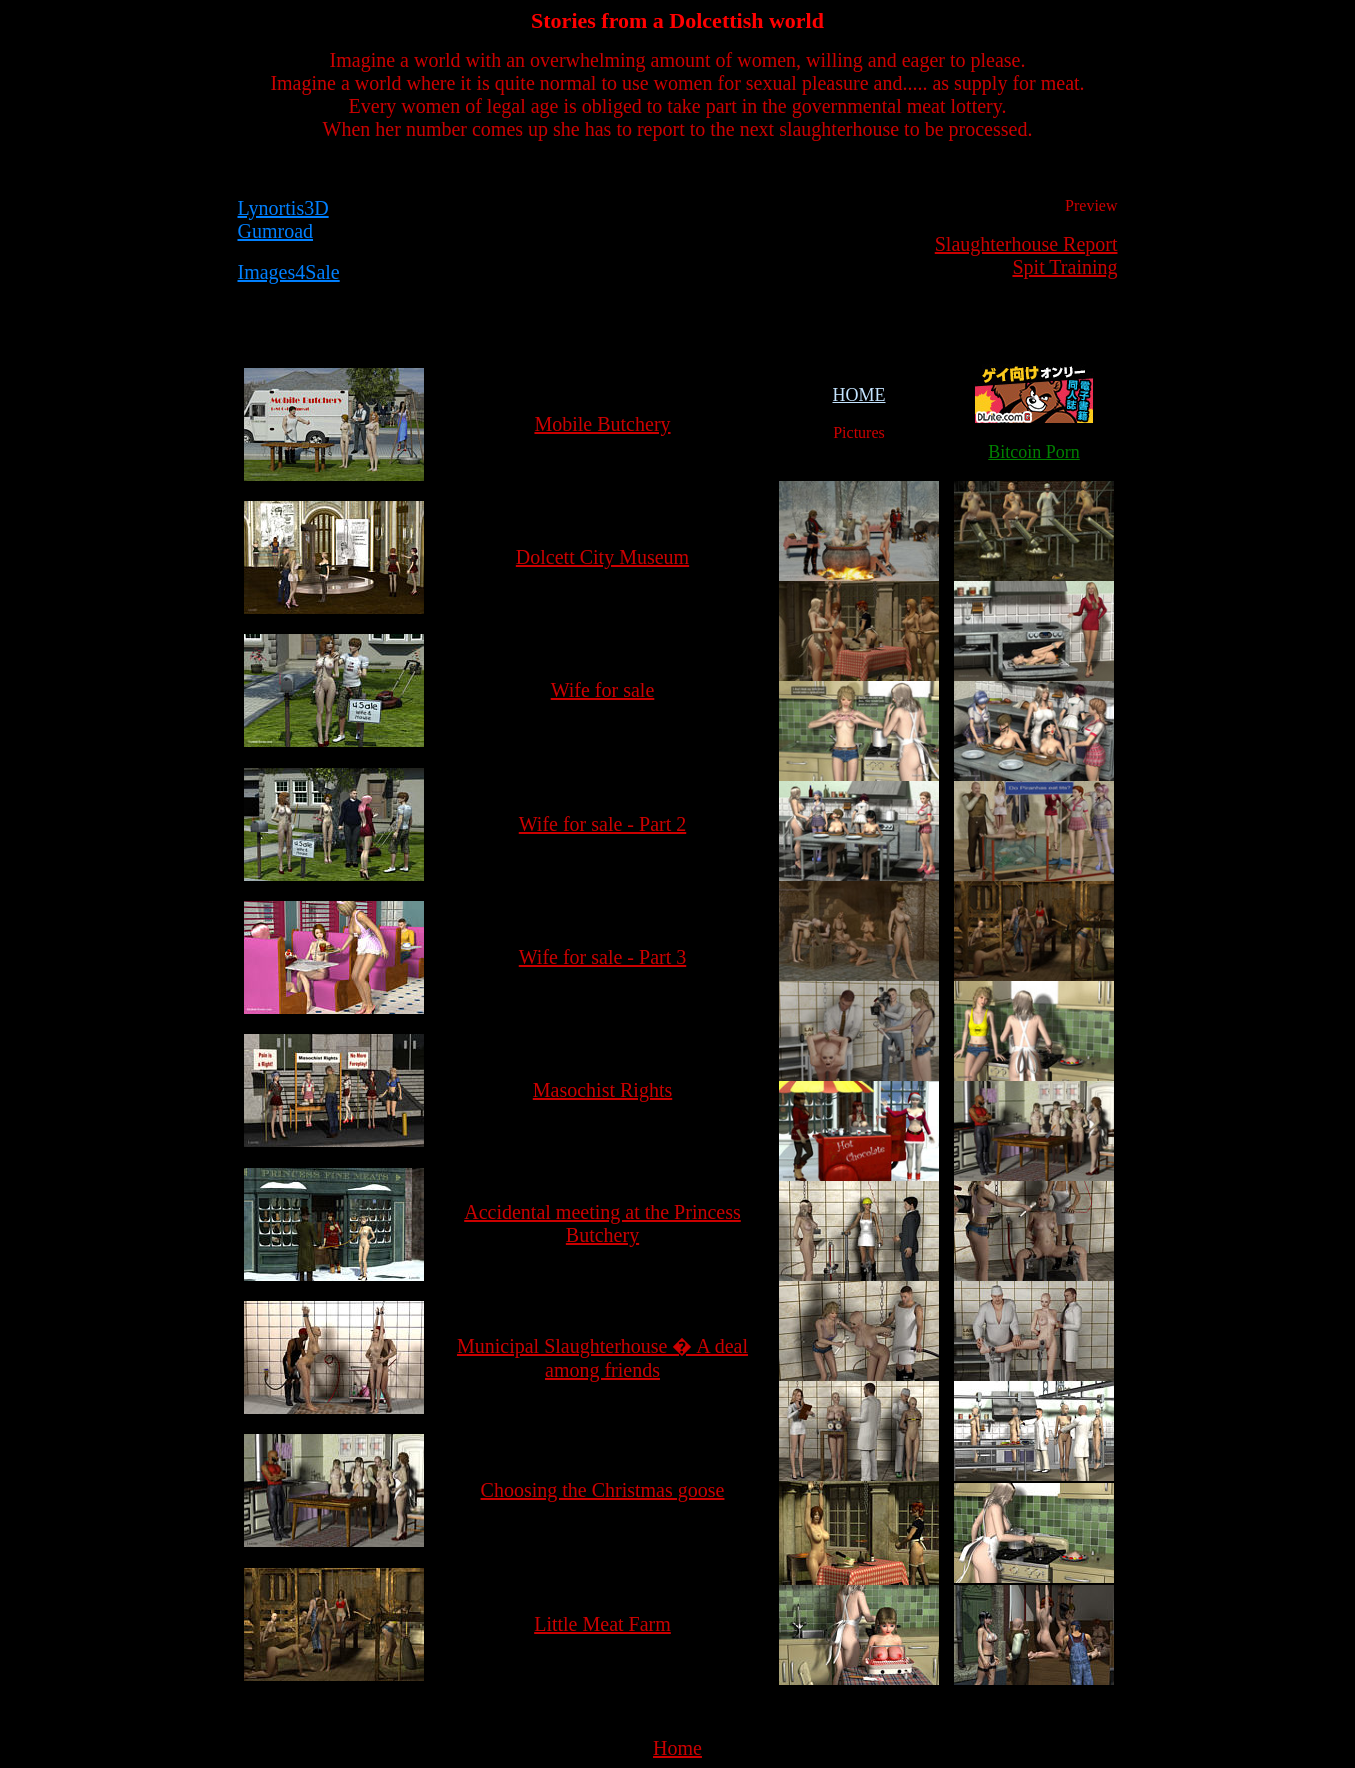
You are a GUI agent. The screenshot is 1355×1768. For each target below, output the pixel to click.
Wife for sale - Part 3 (602, 957)
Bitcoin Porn (1034, 452)
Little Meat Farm (602, 1624)
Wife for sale (603, 690)
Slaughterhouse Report (1026, 244)
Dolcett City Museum (602, 557)
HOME (859, 395)
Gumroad (276, 231)
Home (677, 1748)
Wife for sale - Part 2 (602, 824)
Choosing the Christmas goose (603, 1490)
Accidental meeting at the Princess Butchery (602, 1223)
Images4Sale (289, 272)
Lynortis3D (283, 208)
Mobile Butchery (602, 424)
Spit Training (1064, 267)
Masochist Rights (602, 1090)
